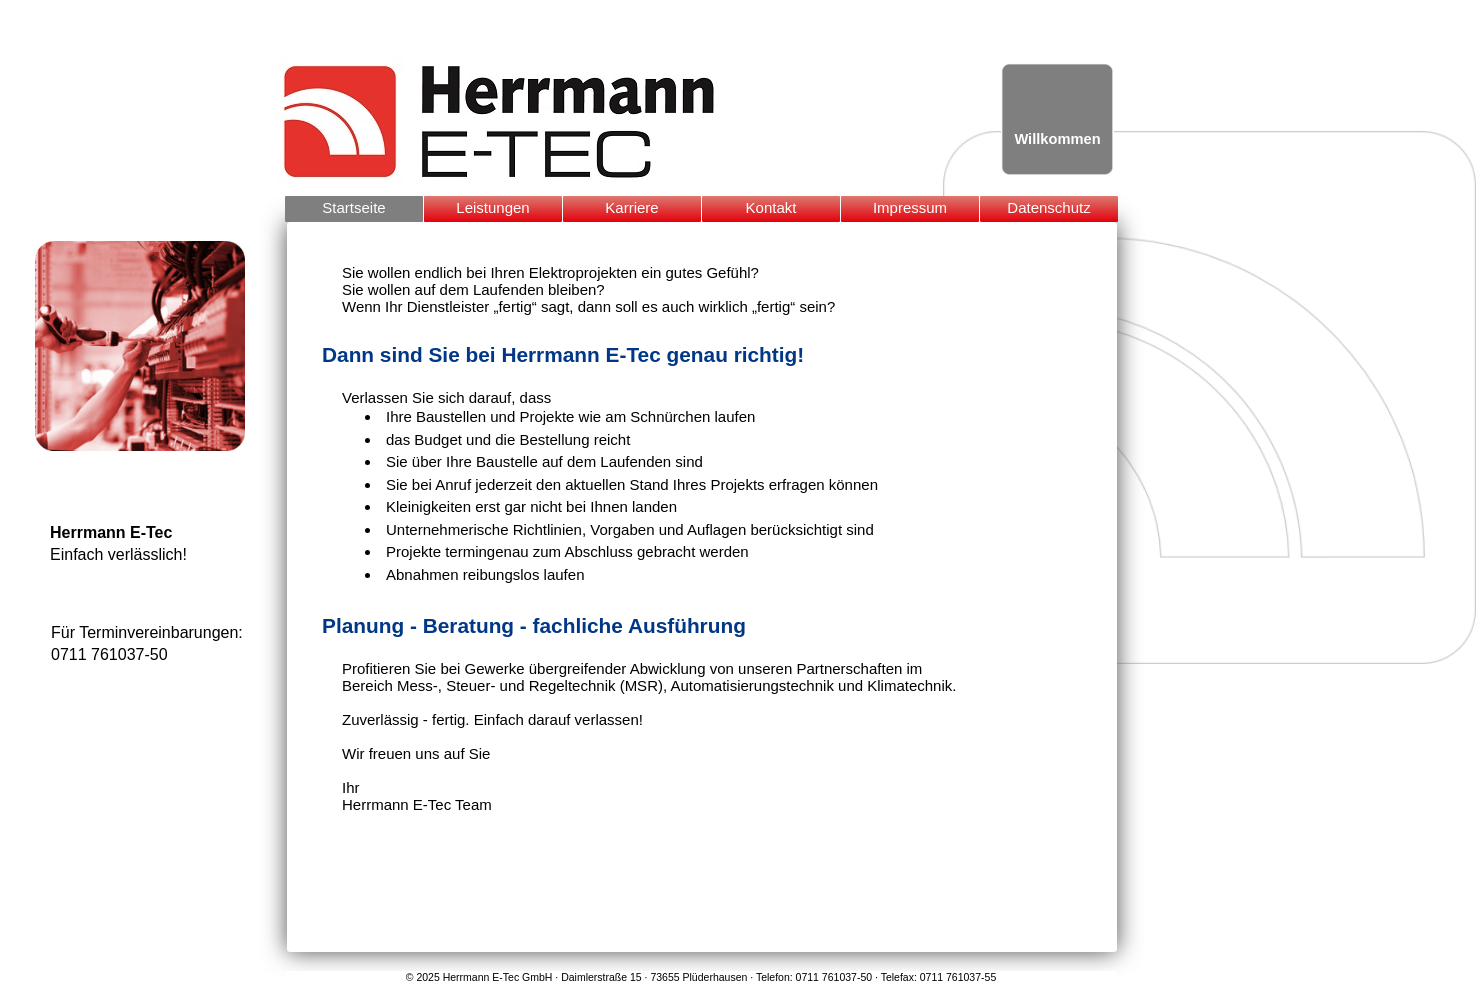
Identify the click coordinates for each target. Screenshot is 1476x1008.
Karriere (631, 207)
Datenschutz (1048, 207)
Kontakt (771, 207)
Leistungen (492, 207)
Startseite (353, 207)
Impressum (910, 207)
